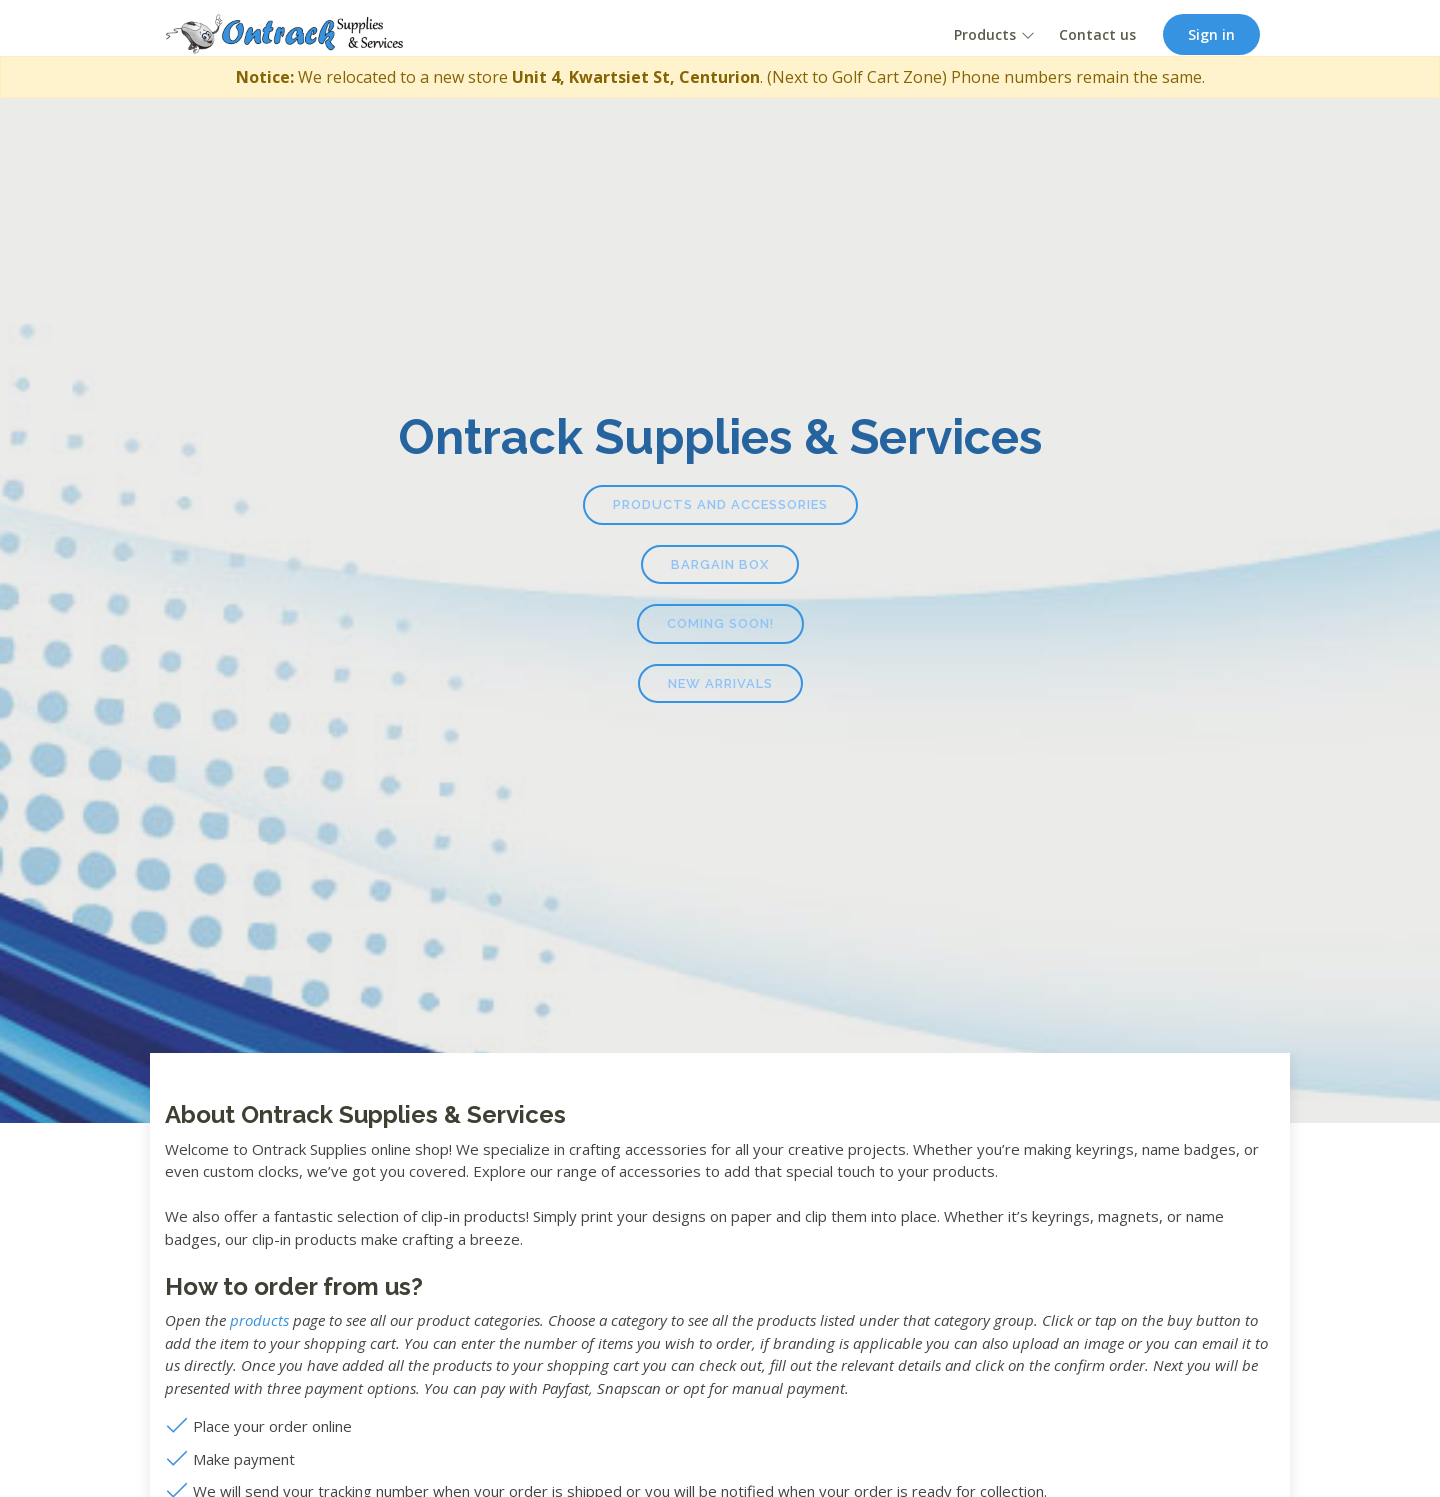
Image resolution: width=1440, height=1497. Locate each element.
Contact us (1097, 34)
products (259, 1320)
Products (985, 34)
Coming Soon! (720, 623)
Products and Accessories (720, 504)
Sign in (1211, 34)
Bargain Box (720, 564)
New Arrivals (720, 683)
